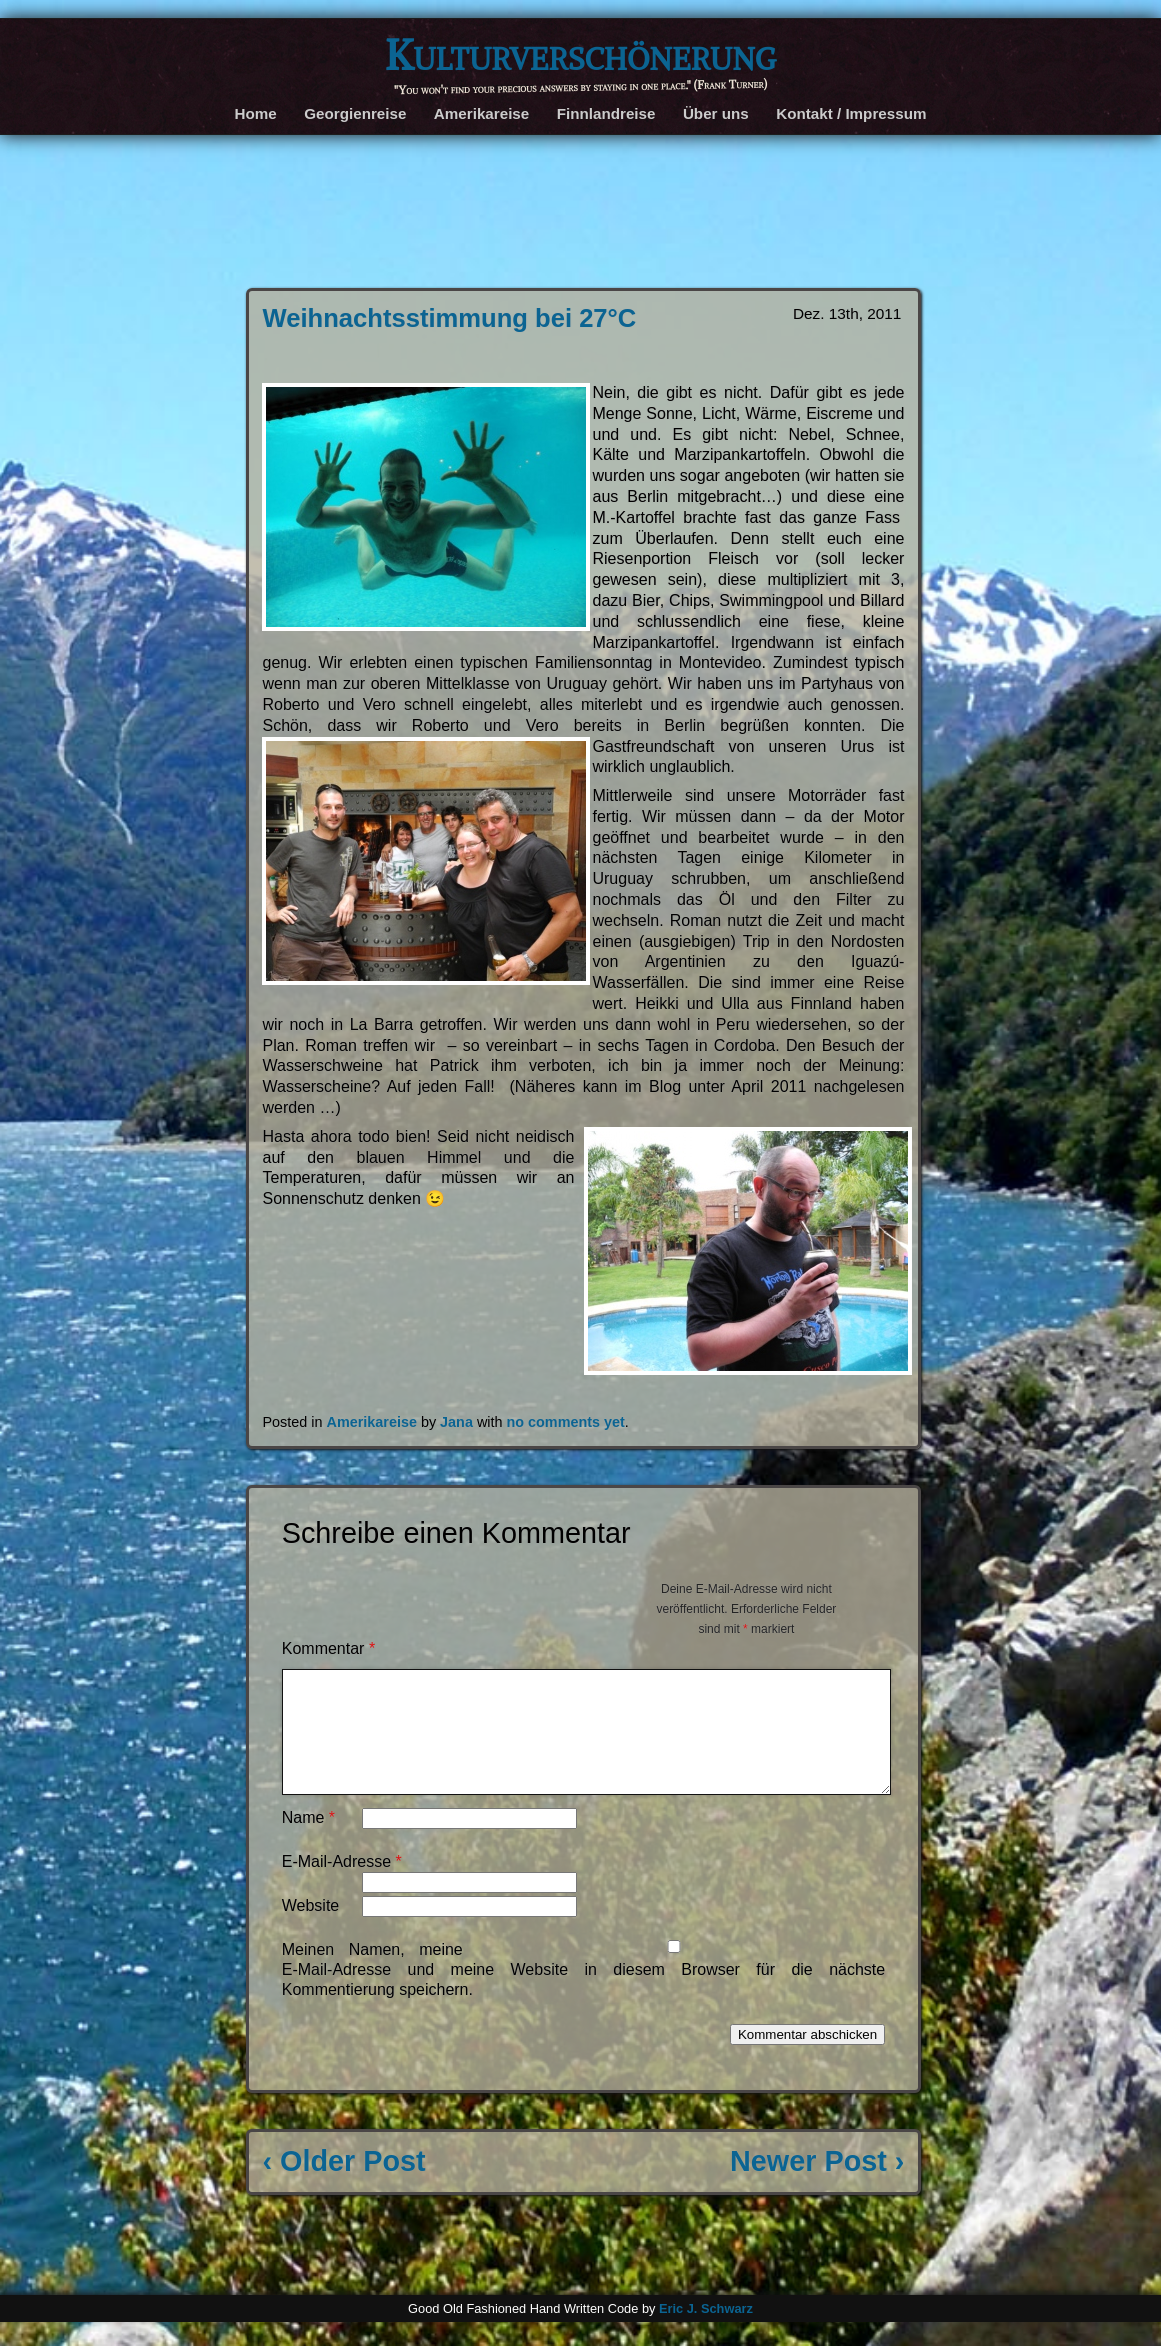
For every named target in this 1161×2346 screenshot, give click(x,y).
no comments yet (566, 1422)
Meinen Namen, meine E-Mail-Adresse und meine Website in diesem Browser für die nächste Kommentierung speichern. (583, 1993)
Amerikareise (481, 113)
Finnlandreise (606, 113)
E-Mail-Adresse (342, 1885)
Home (256, 113)
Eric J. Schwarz (706, 2332)
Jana (456, 1422)
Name (308, 1841)
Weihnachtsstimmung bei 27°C (449, 318)
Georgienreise (355, 113)
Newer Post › (817, 2185)
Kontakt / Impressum (851, 113)
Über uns (716, 113)
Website (311, 1929)
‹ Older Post (343, 2185)
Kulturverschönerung (580, 54)
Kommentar (328, 1648)
